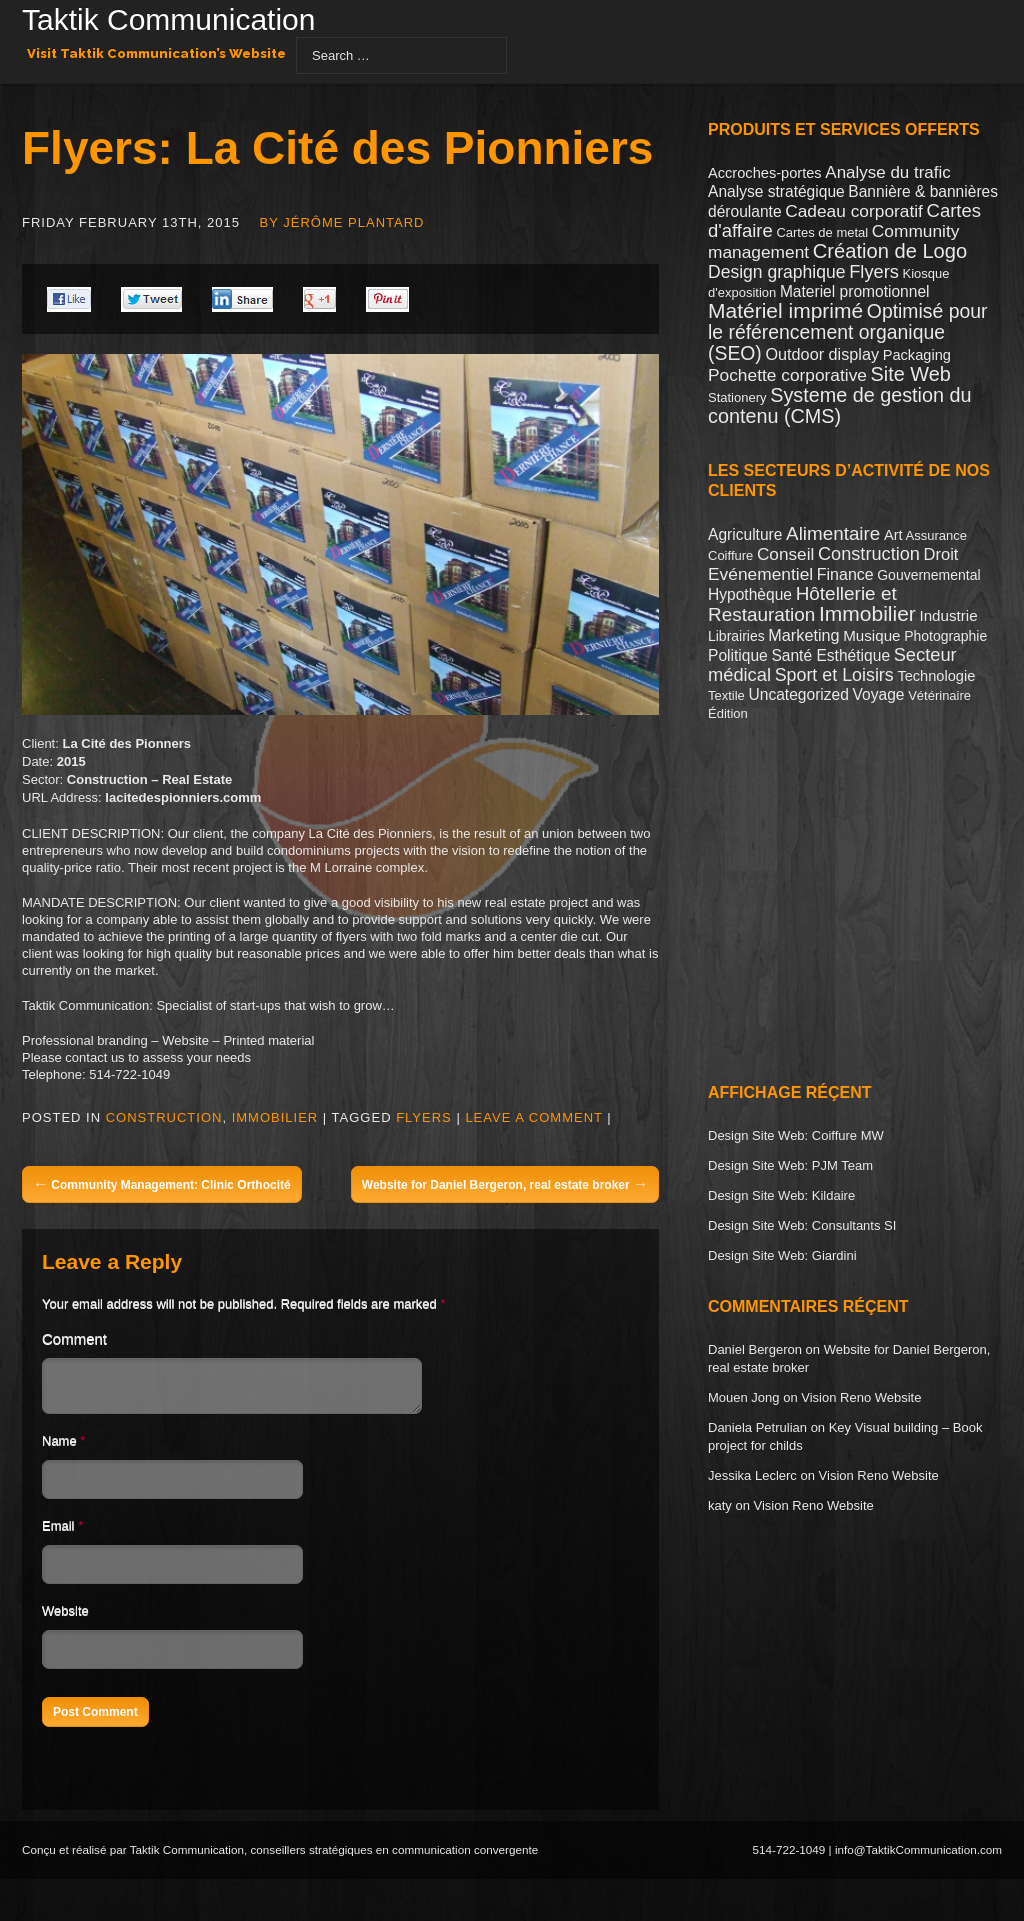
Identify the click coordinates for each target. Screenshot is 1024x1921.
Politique (738, 655)
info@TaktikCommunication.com (918, 1855)
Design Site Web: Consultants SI (802, 1225)
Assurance (935, 535)
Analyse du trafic (887, 172)
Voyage (879, 694)
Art (893, 535)
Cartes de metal (822, 232)
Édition (728, 713)
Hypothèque (750, 594)
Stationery (737, 397)
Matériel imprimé (785, 310)
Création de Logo (890, 251)
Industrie (948, 615)
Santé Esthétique (830, 655)
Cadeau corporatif (854, 211)
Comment (74, 1338)
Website (65, 1616)
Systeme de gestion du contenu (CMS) (840, 405)
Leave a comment (533, 1117)
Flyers (424, 1117)
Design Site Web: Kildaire (781, 1195)
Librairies (736, 636)
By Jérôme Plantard (342, 222)
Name (59, 1446)
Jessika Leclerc (752, 1475)
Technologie (936, 676)
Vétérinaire (939, 695)
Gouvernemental (928, 575)
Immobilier (275, 1117)
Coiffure (730, 555)
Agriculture (745, 534)
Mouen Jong (744, 1397)
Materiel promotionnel (855, 291)
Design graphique (777, 272)
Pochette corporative (787, 375)
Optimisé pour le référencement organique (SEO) (847, 332)
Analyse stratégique (776, 191)
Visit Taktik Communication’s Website (156, 53)
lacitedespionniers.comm (183, 797)
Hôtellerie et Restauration (802, 604)
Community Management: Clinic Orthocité (162, 1183)
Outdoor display (822, 354)
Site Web (911, 374)
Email (58, 1531)
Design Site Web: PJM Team (790, 1165)
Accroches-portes (765, 173)
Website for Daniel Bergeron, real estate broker (505, 1183)
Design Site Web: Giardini (782, 1255)
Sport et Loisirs (834, 675)
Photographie (945, 636)
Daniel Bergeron (755, 1349)
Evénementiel (760, 574)
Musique (871, 635)
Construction (164, 1117)
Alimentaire (833, 533)
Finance (845, 574)
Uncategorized (798, 694)
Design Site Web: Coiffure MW (796, 1135)
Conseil (785, 554)
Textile (726, 695)
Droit (941, 554)
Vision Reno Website (861, 1397)
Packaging (917, 355)
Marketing (803, 635)
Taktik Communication (168, 22)
